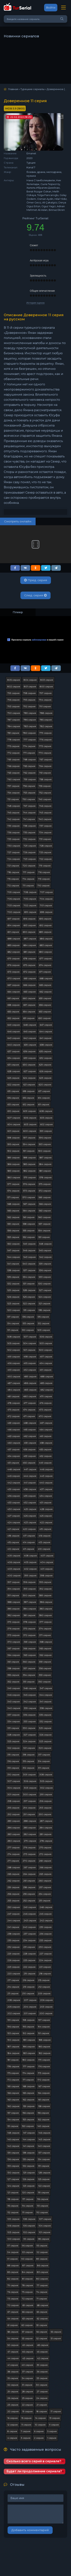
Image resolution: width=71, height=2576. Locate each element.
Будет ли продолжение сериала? (34, 2471)
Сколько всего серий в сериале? (33, 2461)
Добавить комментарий (30, 2530)
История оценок (36, 302)
